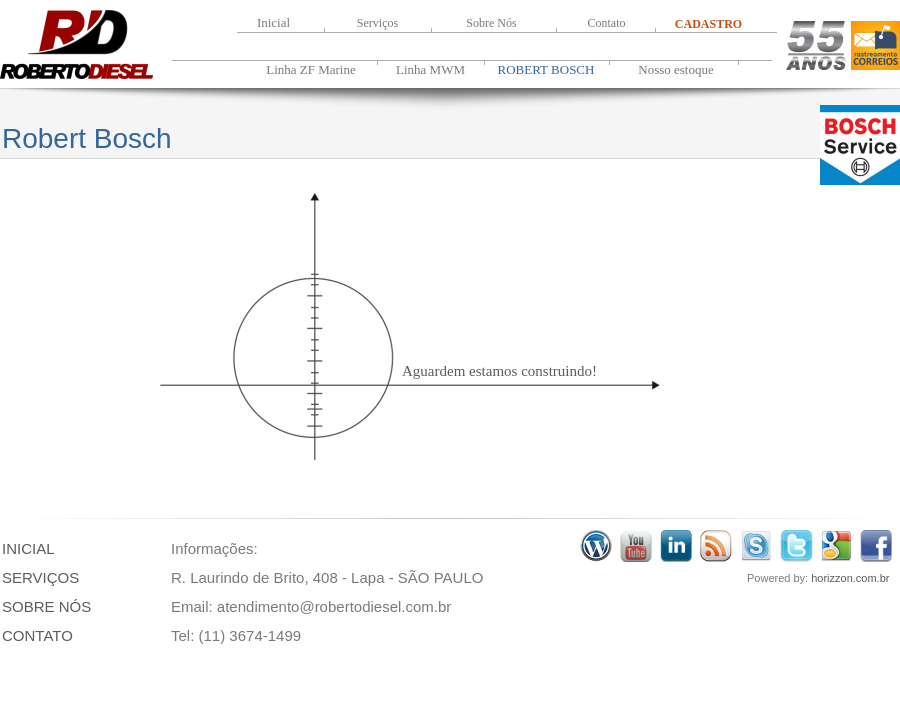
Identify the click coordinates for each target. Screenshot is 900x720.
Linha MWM (430, 69)
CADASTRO (708, 24)
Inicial (273, 22)
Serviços (377, 23)
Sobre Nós (491, 23)
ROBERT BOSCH (546, 69)
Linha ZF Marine (311, 69)
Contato (607, 23)
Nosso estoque (675, 69)
